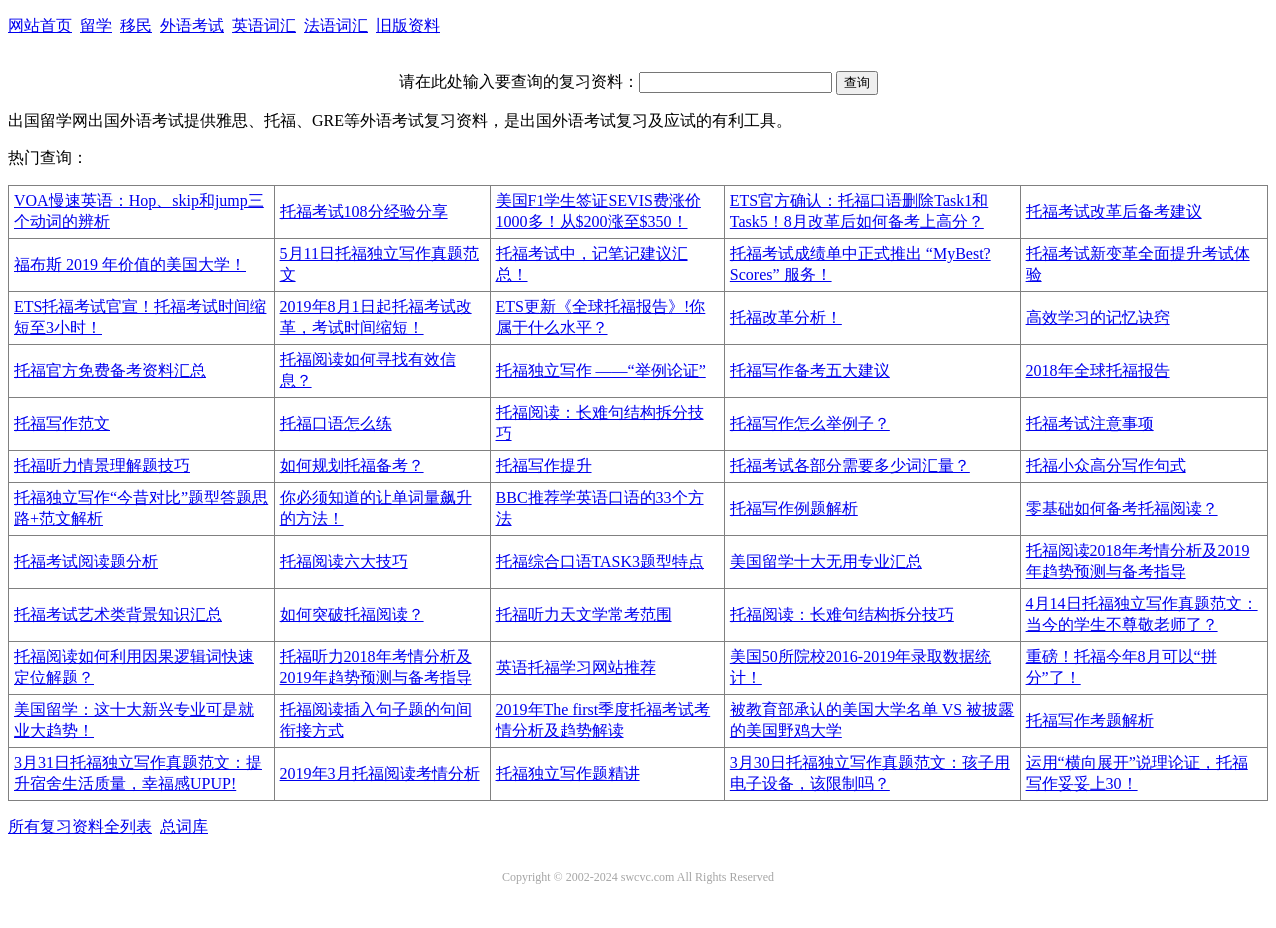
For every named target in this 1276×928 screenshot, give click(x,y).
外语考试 (192, 25)
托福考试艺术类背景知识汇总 (118, 614)
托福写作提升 (544, 465)
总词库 (184, 826)
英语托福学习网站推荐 (576, 667)
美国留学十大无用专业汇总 (826, 561)
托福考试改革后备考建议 (1114, 211)
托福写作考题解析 (1090, 720)
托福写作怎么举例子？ (810, 423)
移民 (136, 25)
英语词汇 (264, 25)
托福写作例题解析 (794, 508)
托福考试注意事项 (1090, 423)
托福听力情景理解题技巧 (102, 465)
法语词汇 (336, 25)
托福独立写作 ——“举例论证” (601, 370)
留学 (96, 25)
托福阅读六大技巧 (344, 561)
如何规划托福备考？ (352, 465)
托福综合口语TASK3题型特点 (600, 561)
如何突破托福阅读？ (352, 614)
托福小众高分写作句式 (1106, 465)
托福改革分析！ (786, 317)
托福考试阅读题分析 (86, 561)
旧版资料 (408, 25)
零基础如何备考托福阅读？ (1122, 508)
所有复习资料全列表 (80, 826)
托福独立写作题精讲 (568, 773)
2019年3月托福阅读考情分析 (380, 773)
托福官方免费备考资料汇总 (110, 370)
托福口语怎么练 (336, 423)
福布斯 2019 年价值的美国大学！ (130, 264)
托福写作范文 (62, 423)
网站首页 (40, 25)
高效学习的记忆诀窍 (1098, 317)
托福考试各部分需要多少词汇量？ (850, 465)
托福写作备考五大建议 (810, 370)
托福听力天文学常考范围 (584, 614)
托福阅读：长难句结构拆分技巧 (842, 614)
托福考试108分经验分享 (364, 211)
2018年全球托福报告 (1098, 370)
